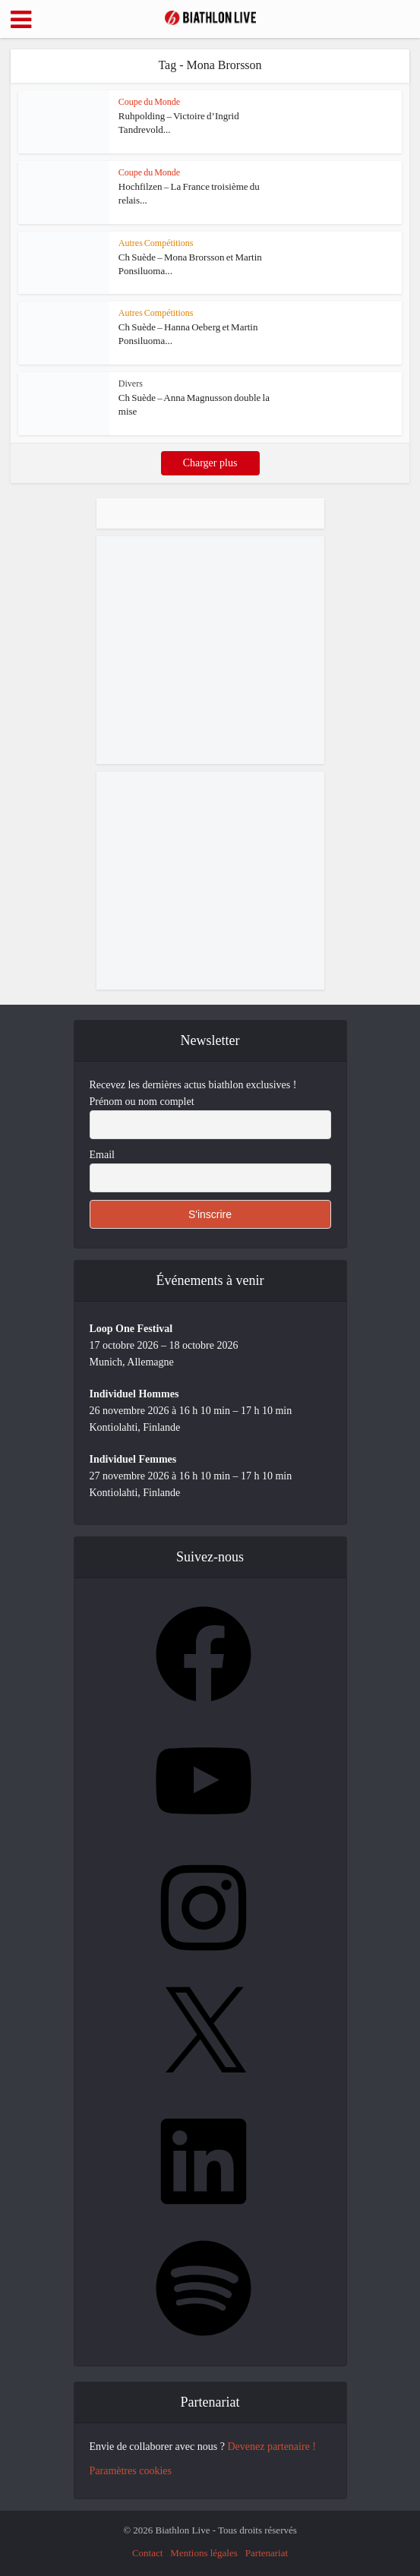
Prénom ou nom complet (142, 1101)
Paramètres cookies (131, 2471)
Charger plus (210, 463)
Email (102, 1154)
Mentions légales (203, 2553)
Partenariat (266, 2553)
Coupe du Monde (149, 101)
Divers (130, 383)
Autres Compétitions (156, 243)
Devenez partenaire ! (271, 2446)
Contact (147, 2553)
